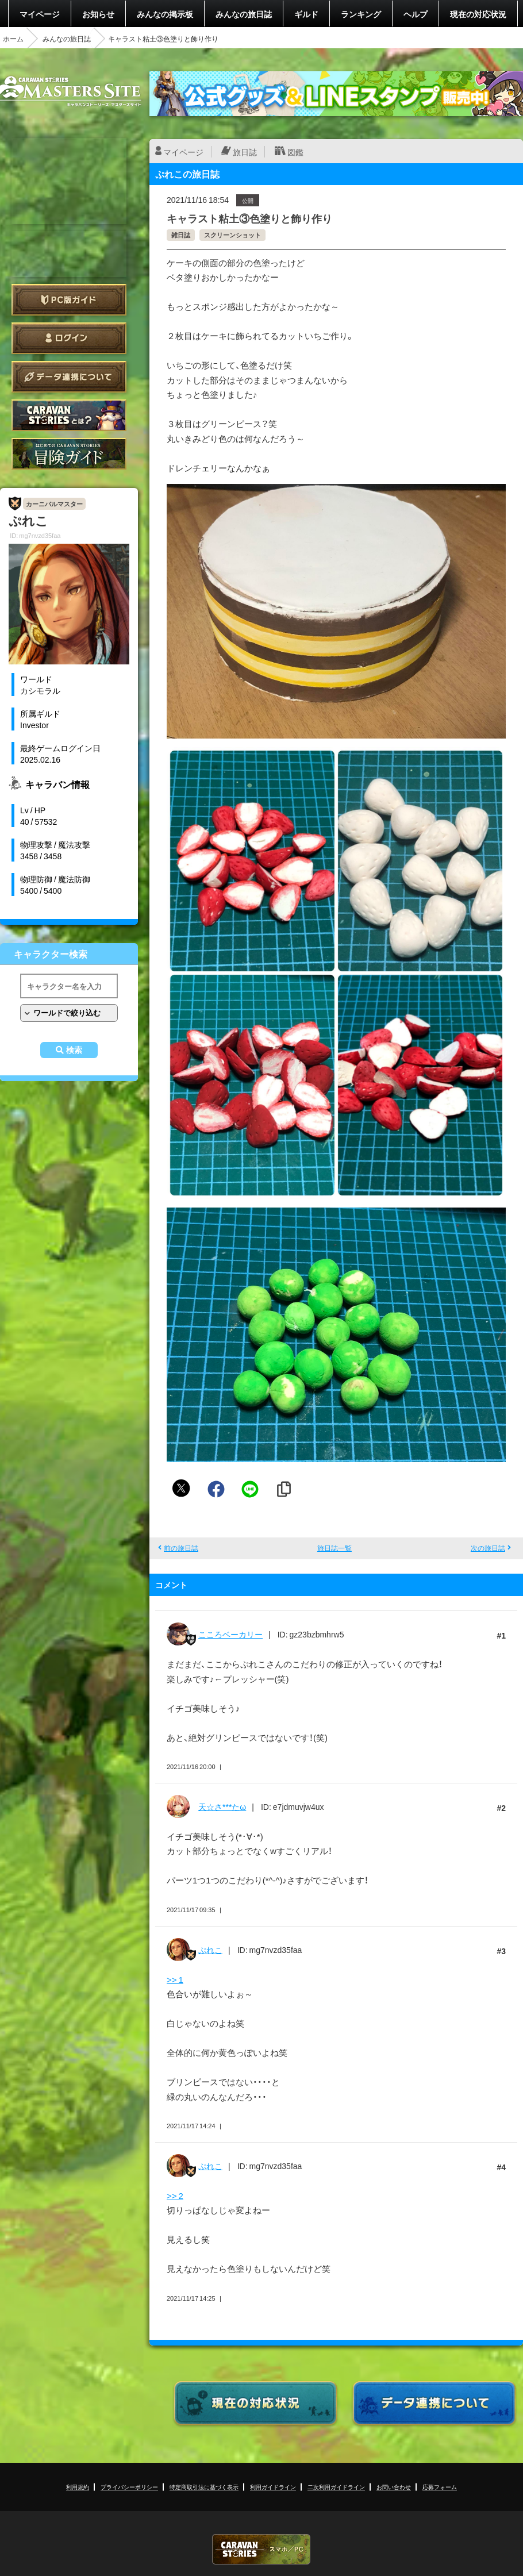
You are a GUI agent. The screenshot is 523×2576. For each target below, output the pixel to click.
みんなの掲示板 (165, 14)
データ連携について (68, 377)
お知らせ (98, 14)
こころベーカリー (230, 1634)
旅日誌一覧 (334, 1548)
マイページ (40, 14)
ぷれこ (210, 1949)
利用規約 (77, 2486)
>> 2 (175, 2195)
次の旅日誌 (488, 1548)
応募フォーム (439, 2486)
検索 (74, 1050)
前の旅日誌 (181, 1548)
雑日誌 (180, 235)
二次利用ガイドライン (336, 2486)
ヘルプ (415, 14)
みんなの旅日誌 (244, 14)
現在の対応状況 (478, 14)
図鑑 (295, 151)
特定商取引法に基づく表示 (204, 2486)
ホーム (13, 38)
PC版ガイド (68, 300)
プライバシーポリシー (129, 2486)
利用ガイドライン (273, 2486)
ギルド (306, 14)
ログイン (68, 338)
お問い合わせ (393, 2486)
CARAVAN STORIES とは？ (68, 415)
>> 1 (175, 1979)
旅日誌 (245, 151)
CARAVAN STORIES (261, 2549)
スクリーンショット (232, 235)
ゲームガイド (68, 454)
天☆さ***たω (222, 1806)
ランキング (361, 14)
